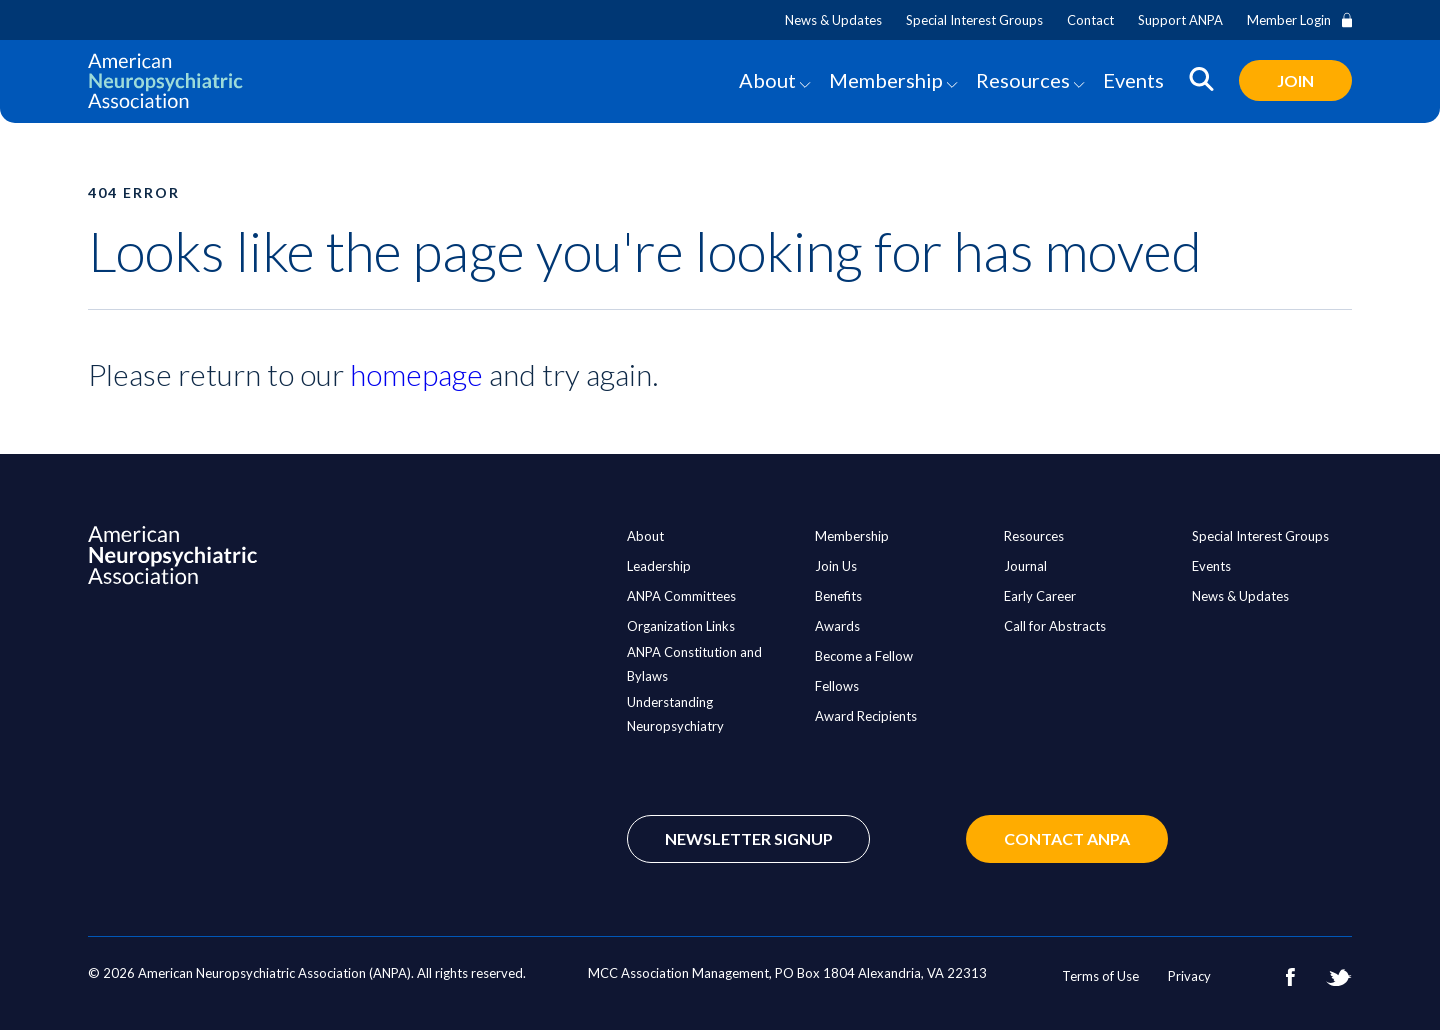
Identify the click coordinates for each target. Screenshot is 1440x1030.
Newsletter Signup (749, 838)
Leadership (659, 566)
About (767, 80)
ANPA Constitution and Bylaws (694, 664)
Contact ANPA (1067, 838)
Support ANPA (1180, 20)
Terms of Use (1100, 976)
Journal (1025, 566)
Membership (886, 80)
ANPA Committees (681, 596)
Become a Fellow (864, 656)
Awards (837, 626)
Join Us (836, 566)
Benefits (838, 596)
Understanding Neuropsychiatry (675, 714)
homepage (416, 374)
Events (1133, 80)
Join (1295, 80)
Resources (1023, 80)
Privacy (1189, 976)
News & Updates (833, 20)
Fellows (837, 686)
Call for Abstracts (1055, 626)
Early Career (1040, 596)
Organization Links (681, 626)
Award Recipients (866, 716)
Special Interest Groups (974, 20)
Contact (1090, 20)
